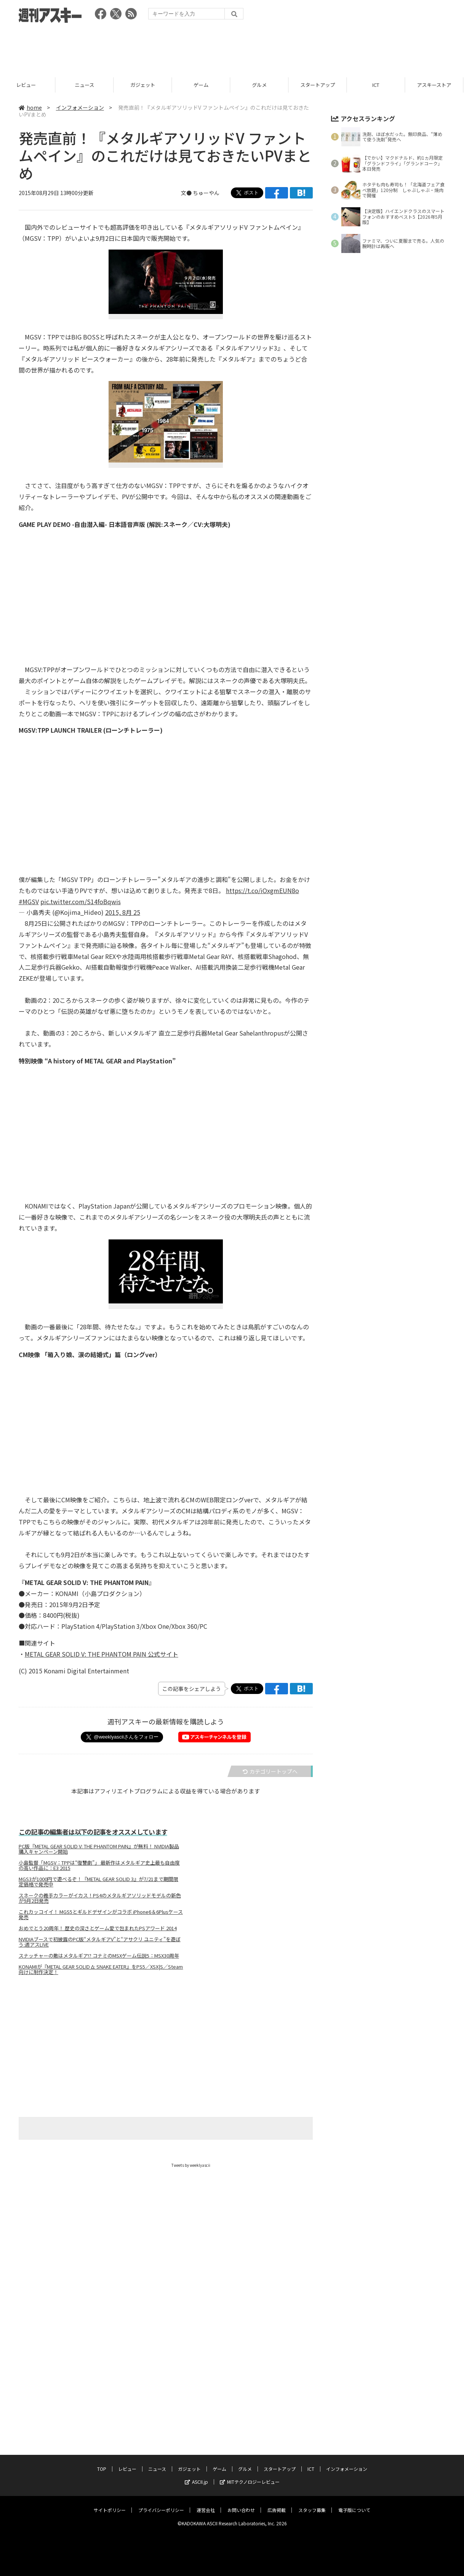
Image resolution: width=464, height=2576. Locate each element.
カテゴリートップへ (270, 1771)
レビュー (29, 84)
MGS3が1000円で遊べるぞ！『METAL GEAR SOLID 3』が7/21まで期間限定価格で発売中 (98, 1881)
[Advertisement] (232, 47)
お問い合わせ (241, 2419)
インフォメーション (80, 107)
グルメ (262, 84)
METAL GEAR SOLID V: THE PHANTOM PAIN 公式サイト (101, 1654)
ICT (378, 84)
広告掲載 (276, 2419)
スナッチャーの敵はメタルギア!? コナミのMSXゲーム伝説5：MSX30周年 (99, 1955)
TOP (101, 2378)
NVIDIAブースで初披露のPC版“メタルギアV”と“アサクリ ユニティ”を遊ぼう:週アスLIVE (100, 1942)
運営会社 (206, 2419)
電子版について (354, 2419)
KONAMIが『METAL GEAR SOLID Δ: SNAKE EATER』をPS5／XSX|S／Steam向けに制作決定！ (101, 1969)
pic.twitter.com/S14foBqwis (80, 901)
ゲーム (204, 84)
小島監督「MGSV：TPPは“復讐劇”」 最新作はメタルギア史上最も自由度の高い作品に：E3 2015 (99, 1865)
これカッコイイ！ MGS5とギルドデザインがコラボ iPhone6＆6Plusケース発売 (101, 1914)
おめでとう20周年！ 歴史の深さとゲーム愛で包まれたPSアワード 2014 (98, 1928)
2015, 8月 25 (122, 912)
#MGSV (29, 901)
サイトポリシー (110, 2419)
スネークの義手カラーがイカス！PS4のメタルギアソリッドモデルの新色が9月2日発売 (100, 1898)
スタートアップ (320, 84)
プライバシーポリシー (161, 2419)
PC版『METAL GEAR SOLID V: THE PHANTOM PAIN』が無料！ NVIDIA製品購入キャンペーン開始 (99, 1849)
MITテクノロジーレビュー (250, 2391)
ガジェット (145, 84)
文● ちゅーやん (200, 193)
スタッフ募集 (312, 2419)
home (30, 107)
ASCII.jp (196, 2391)
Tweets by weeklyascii (190, 2165)
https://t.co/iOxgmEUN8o (262, 890)
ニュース (87, 84)
